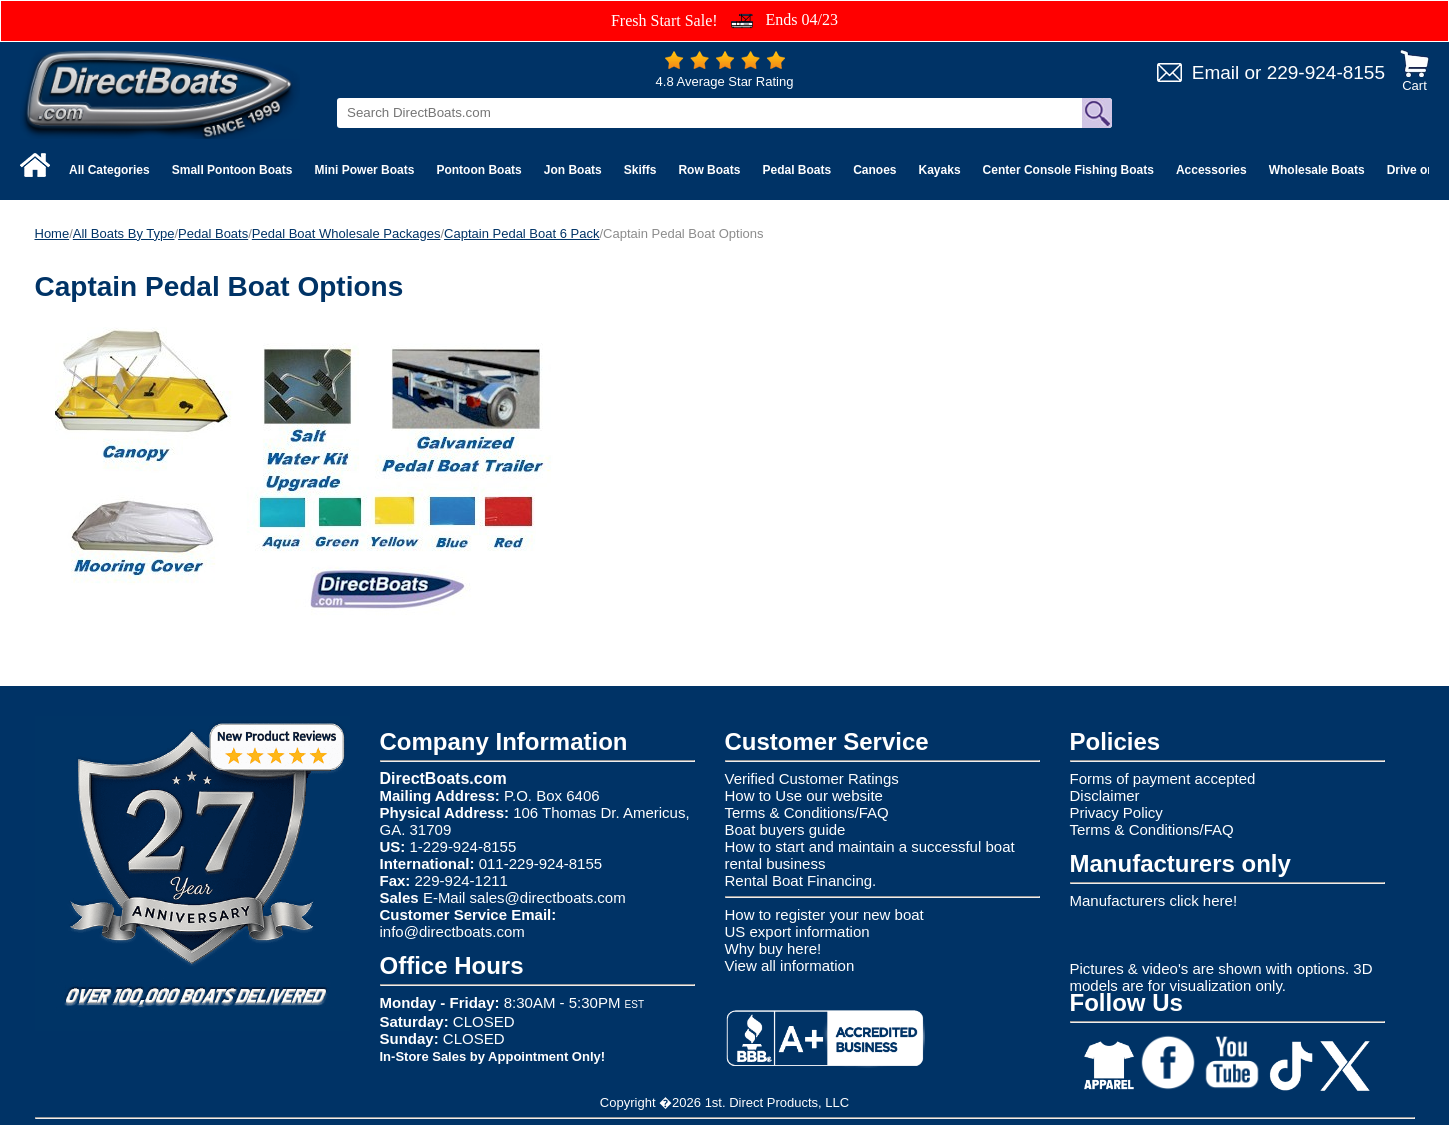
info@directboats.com (452, 931)
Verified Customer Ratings (812, 778)
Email (1216, 72)
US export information (797, 931)
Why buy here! (773, 948)
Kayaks (940, 170)
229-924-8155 (1326, 72)
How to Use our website (804, 795)
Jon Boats (573, 170)
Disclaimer (1105, 795)
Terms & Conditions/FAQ (807, 812)
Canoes (874, 170)
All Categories (109, 170)
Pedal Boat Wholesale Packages (346, 233)
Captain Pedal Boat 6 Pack (521, 233)
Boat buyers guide (785, 829)
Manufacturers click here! (1154, 900)
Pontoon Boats (478, 170)
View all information (790, 965)
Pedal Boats (796, 170)
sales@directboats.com (548, 897)
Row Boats (709, 170)
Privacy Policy (1116, 812)
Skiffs (640, 170)
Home (52, 233)
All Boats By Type (124, 233)
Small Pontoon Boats (232, 170)
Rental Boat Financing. (801, 880)
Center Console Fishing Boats (1068, 170)
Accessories (1211, 170)
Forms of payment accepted (1163, 778)
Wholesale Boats (1317, 170)
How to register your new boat (824, 914)
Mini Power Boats (364, 170)
